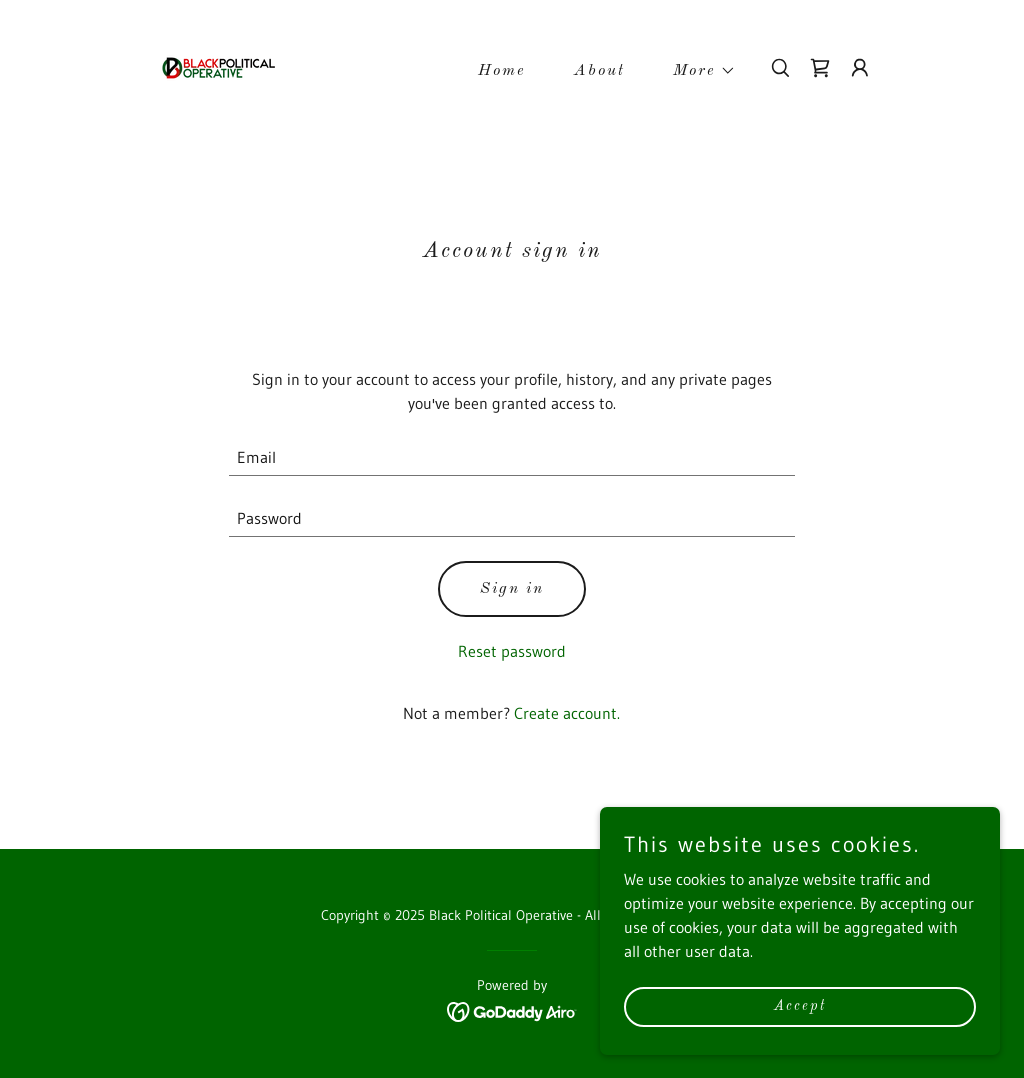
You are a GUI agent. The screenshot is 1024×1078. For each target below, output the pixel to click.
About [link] (599, 71)
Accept (800, 1006)
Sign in (512, 589)
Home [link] (502, 71)
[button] (696, 71)
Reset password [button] (512, 651)
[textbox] (511, 457)
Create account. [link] (567, 713)
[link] (217, 66)
